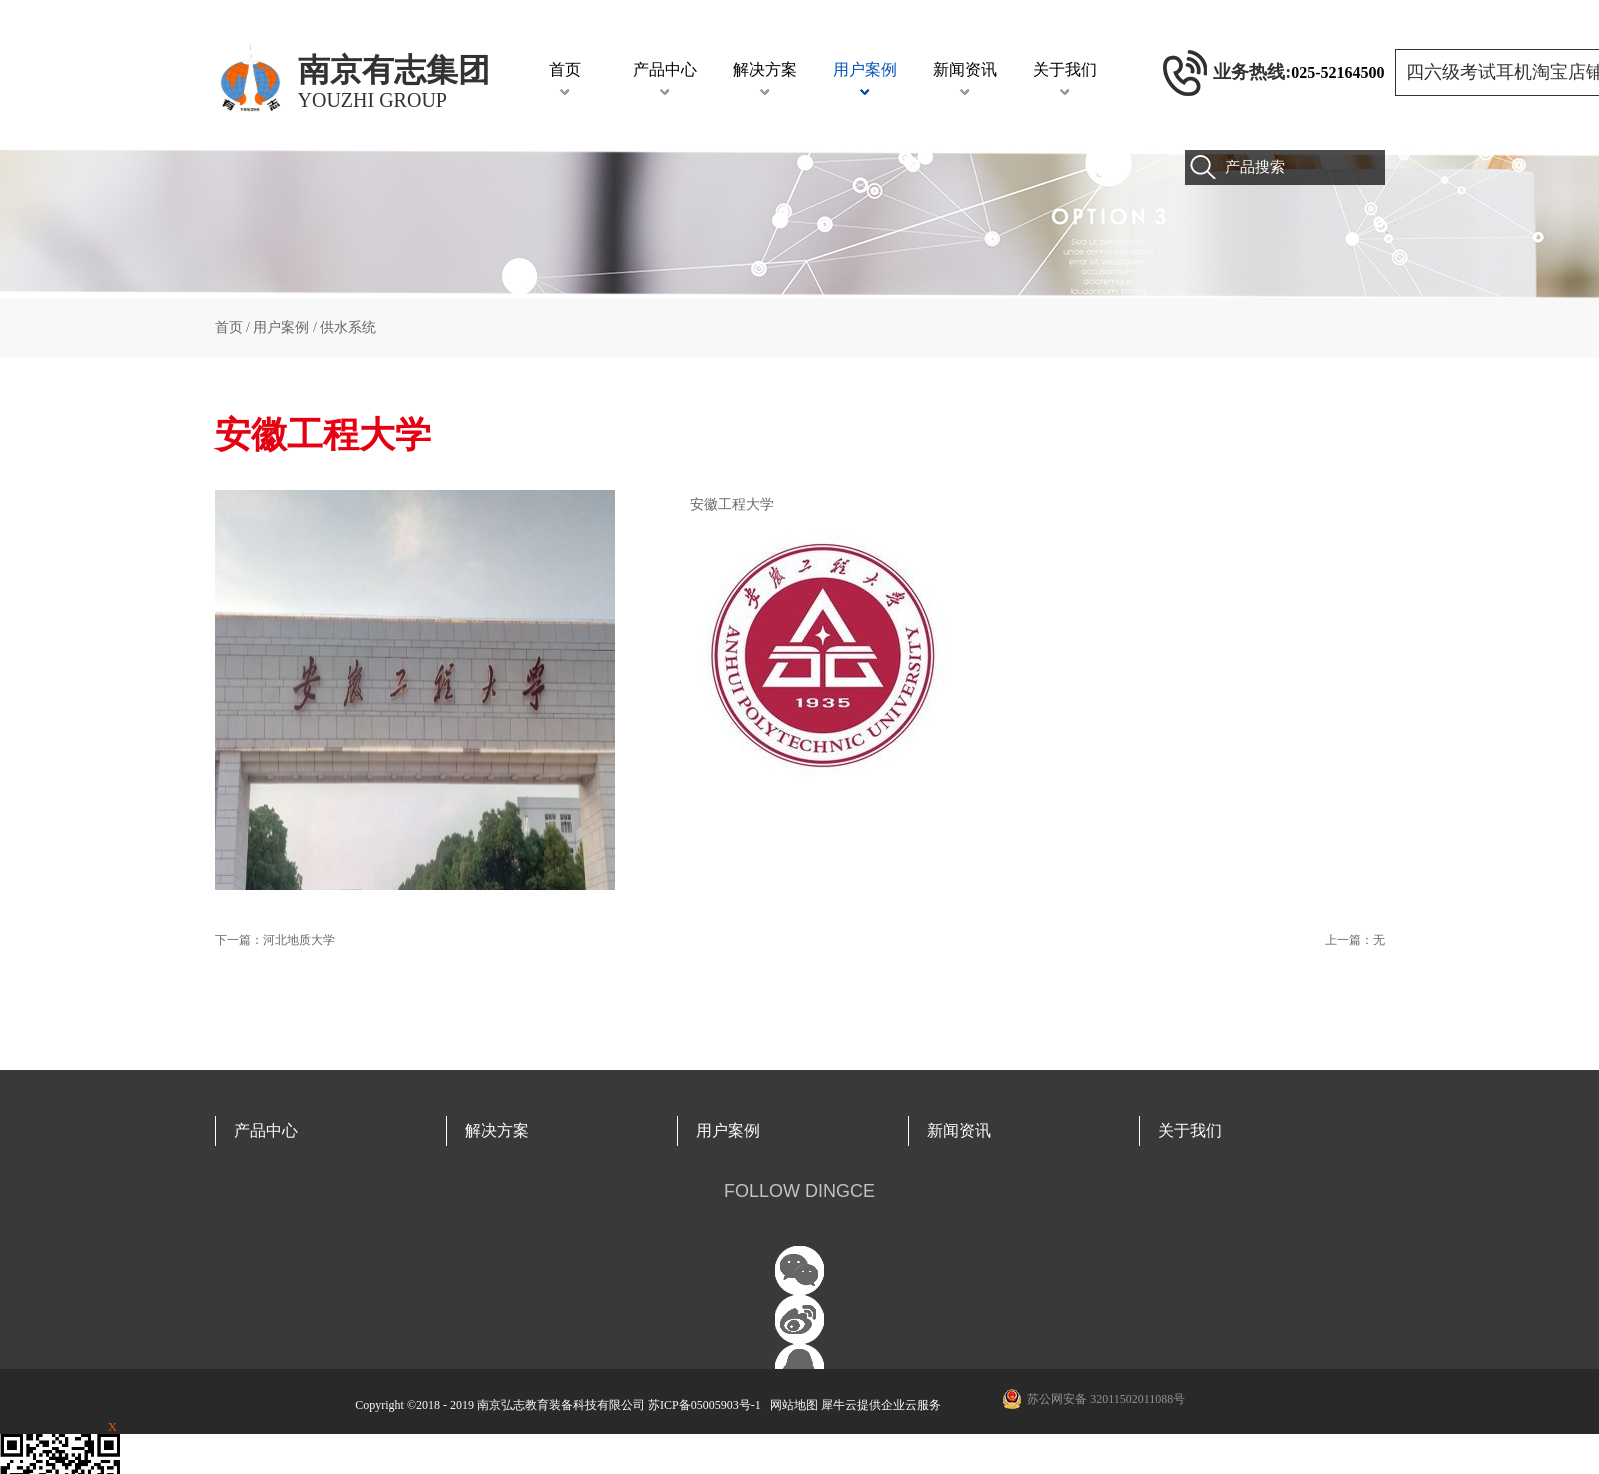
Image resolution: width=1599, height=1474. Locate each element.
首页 (565, 69)
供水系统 (348, 327)
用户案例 (281, 327)
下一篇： (275, 940)
